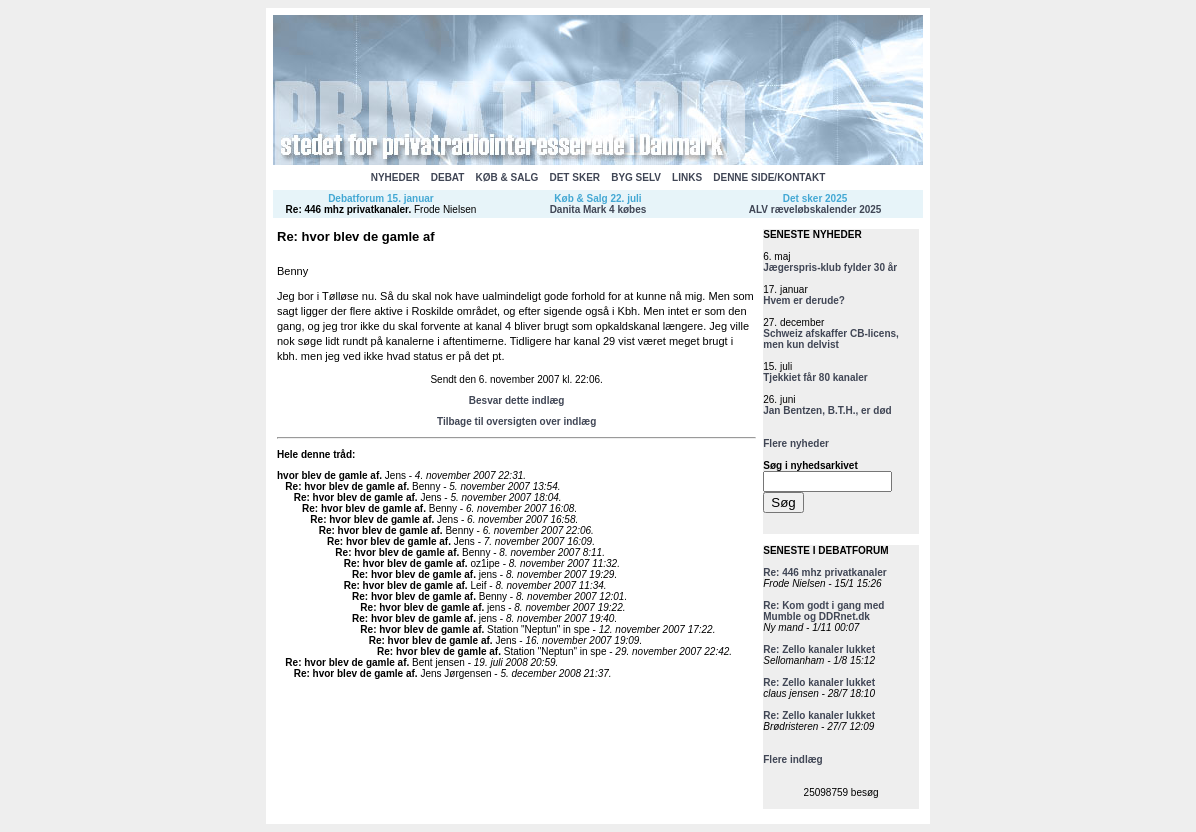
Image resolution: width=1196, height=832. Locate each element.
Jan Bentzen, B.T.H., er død (827, 410)
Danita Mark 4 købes (598, 209)
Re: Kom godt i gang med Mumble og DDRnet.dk (823, 611)
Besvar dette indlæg (517, 400)
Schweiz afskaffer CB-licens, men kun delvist (831, 339)
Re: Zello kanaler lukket (819, 649)
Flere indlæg (792, 759)
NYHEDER (395, 177)
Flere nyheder (796, 443)
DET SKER (574, 177)
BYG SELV (636, 177)
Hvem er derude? (804, 300)
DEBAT (448, 177)
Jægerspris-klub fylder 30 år (830, 267)
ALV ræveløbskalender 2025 (815, 209)
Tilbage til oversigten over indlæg (516, 421)
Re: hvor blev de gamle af (345, 486)
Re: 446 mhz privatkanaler (347, 209)
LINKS (687, 177)
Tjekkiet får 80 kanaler (815, 377)
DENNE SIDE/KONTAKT (769, 177)
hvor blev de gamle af (328, 475)
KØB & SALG (507, 177)
